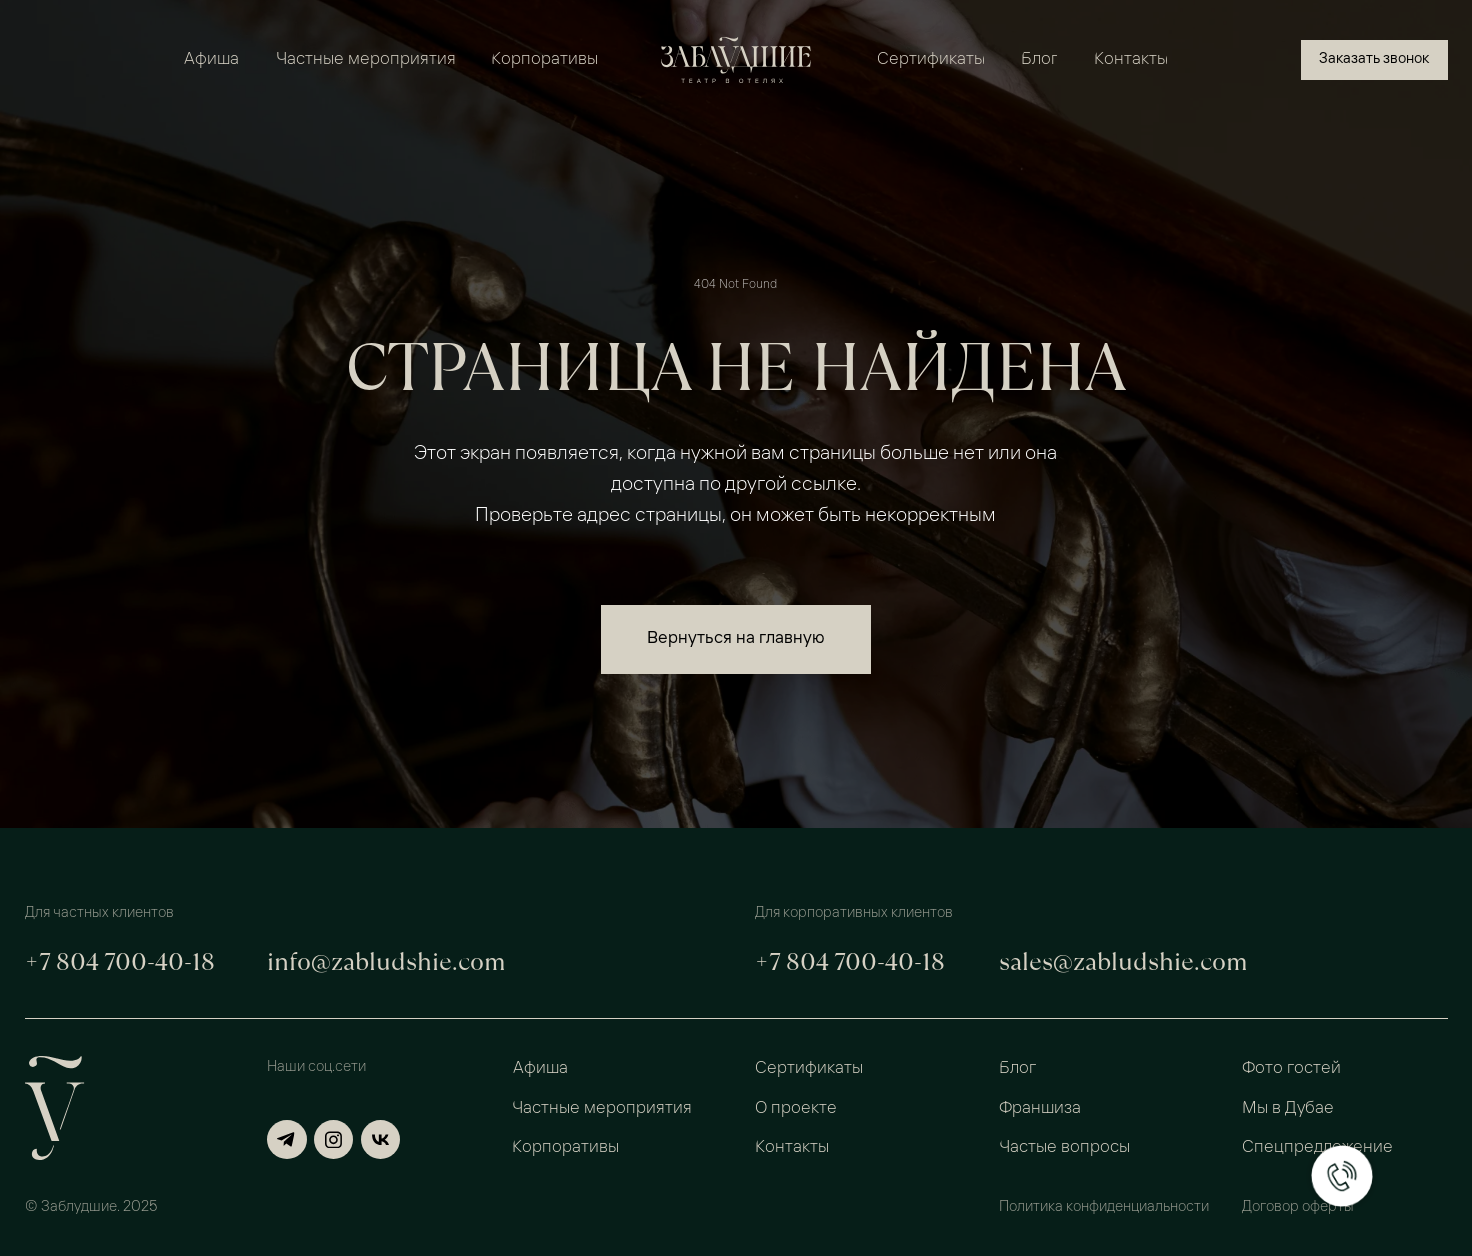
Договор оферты (1298, 1207)
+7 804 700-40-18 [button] (120, 961)
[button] (1374, 59)
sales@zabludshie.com (1123, 961)
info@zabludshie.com (386, 961)
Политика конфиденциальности (1104, 1207)
